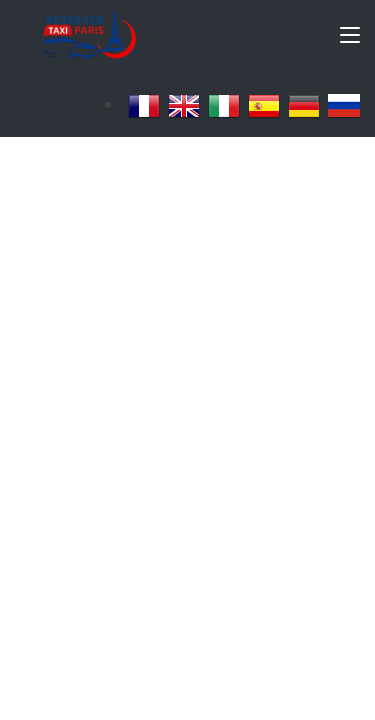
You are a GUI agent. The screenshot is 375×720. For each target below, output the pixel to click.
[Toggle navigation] (350, 39)
